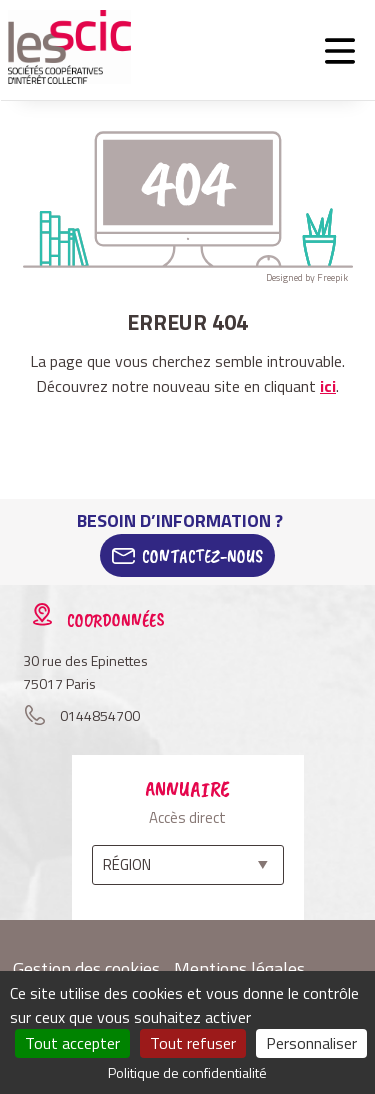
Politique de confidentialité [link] (187, 1072)
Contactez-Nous (202, 556)
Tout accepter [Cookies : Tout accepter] (72, 1043)
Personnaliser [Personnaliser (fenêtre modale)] (311, 1043)
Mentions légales (239, 968)
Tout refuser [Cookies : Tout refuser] (193, 1043)
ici (328, 386)
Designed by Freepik (307, 277)
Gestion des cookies (86, 968)
